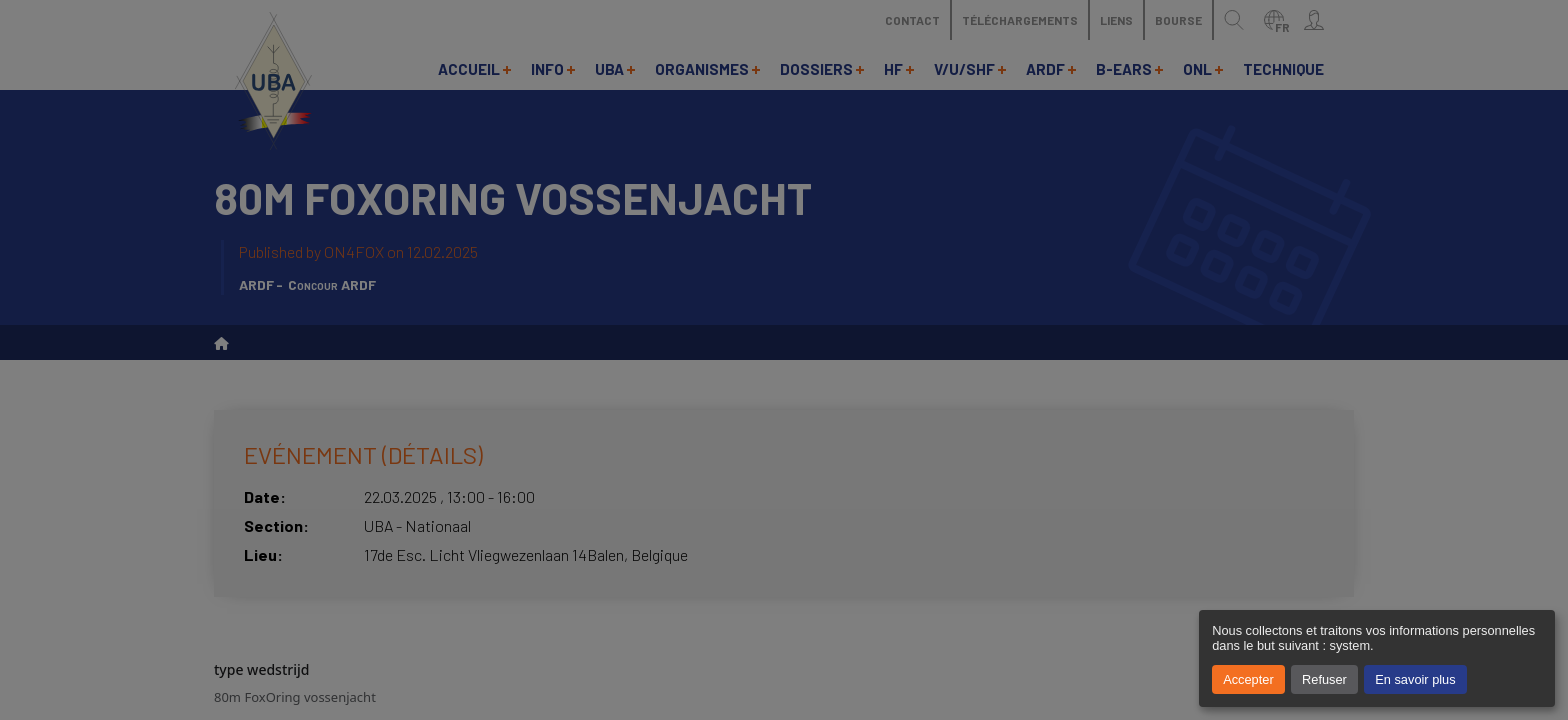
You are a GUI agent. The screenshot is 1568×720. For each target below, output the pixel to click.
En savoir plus (1415, 679)
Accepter (1248, 679)
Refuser (1324, 679)
